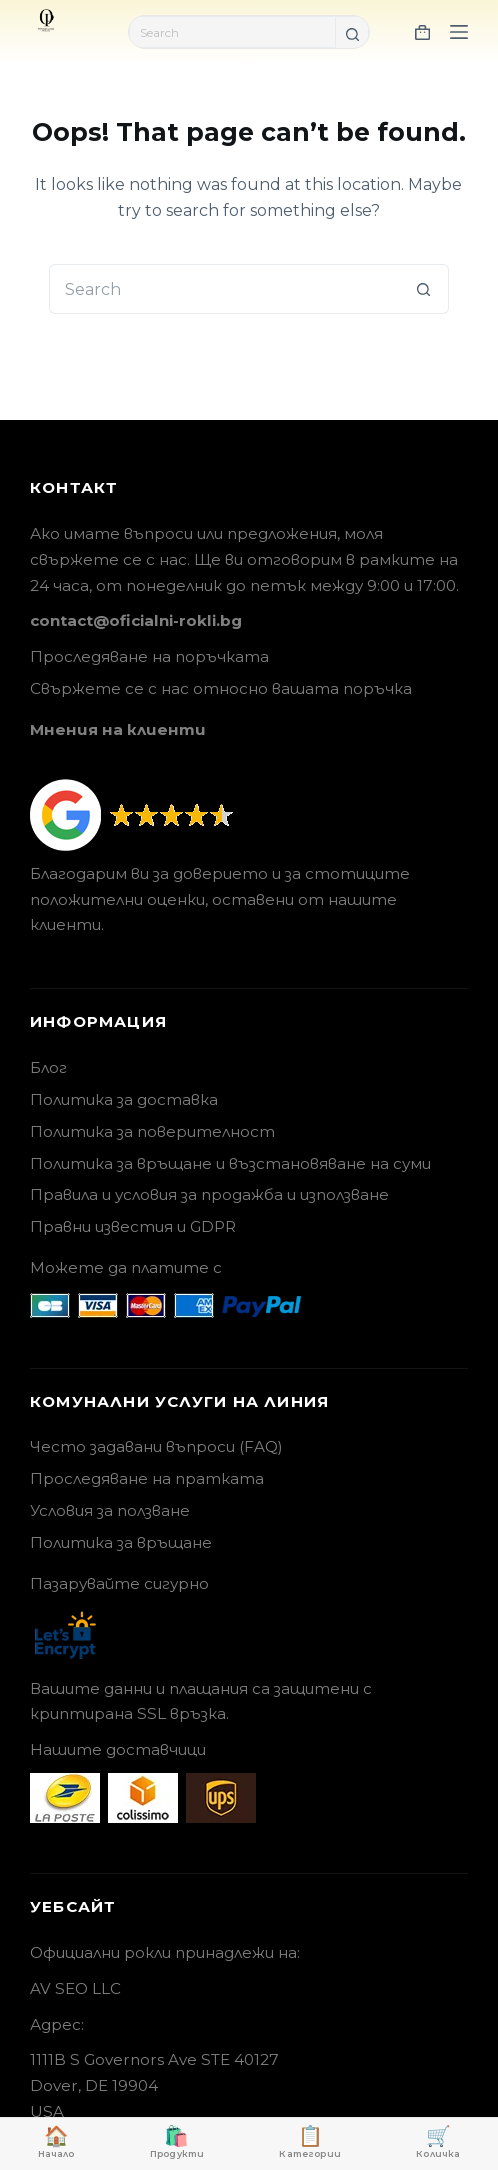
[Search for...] (232, 32)
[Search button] (352, 34)
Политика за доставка (124, 1099)
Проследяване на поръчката (149, 656)
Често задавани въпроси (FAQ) (156, 1446)
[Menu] (459, 32)
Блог (48, 1067)
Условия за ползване (110, 1510)
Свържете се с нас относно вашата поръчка (221, 688)
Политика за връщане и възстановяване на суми (230, 1163)
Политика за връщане (121, 1542)
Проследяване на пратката (147, 1478)
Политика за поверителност (152, 1131)
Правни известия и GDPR (133, 1226)
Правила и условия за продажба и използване (209, 1194)
